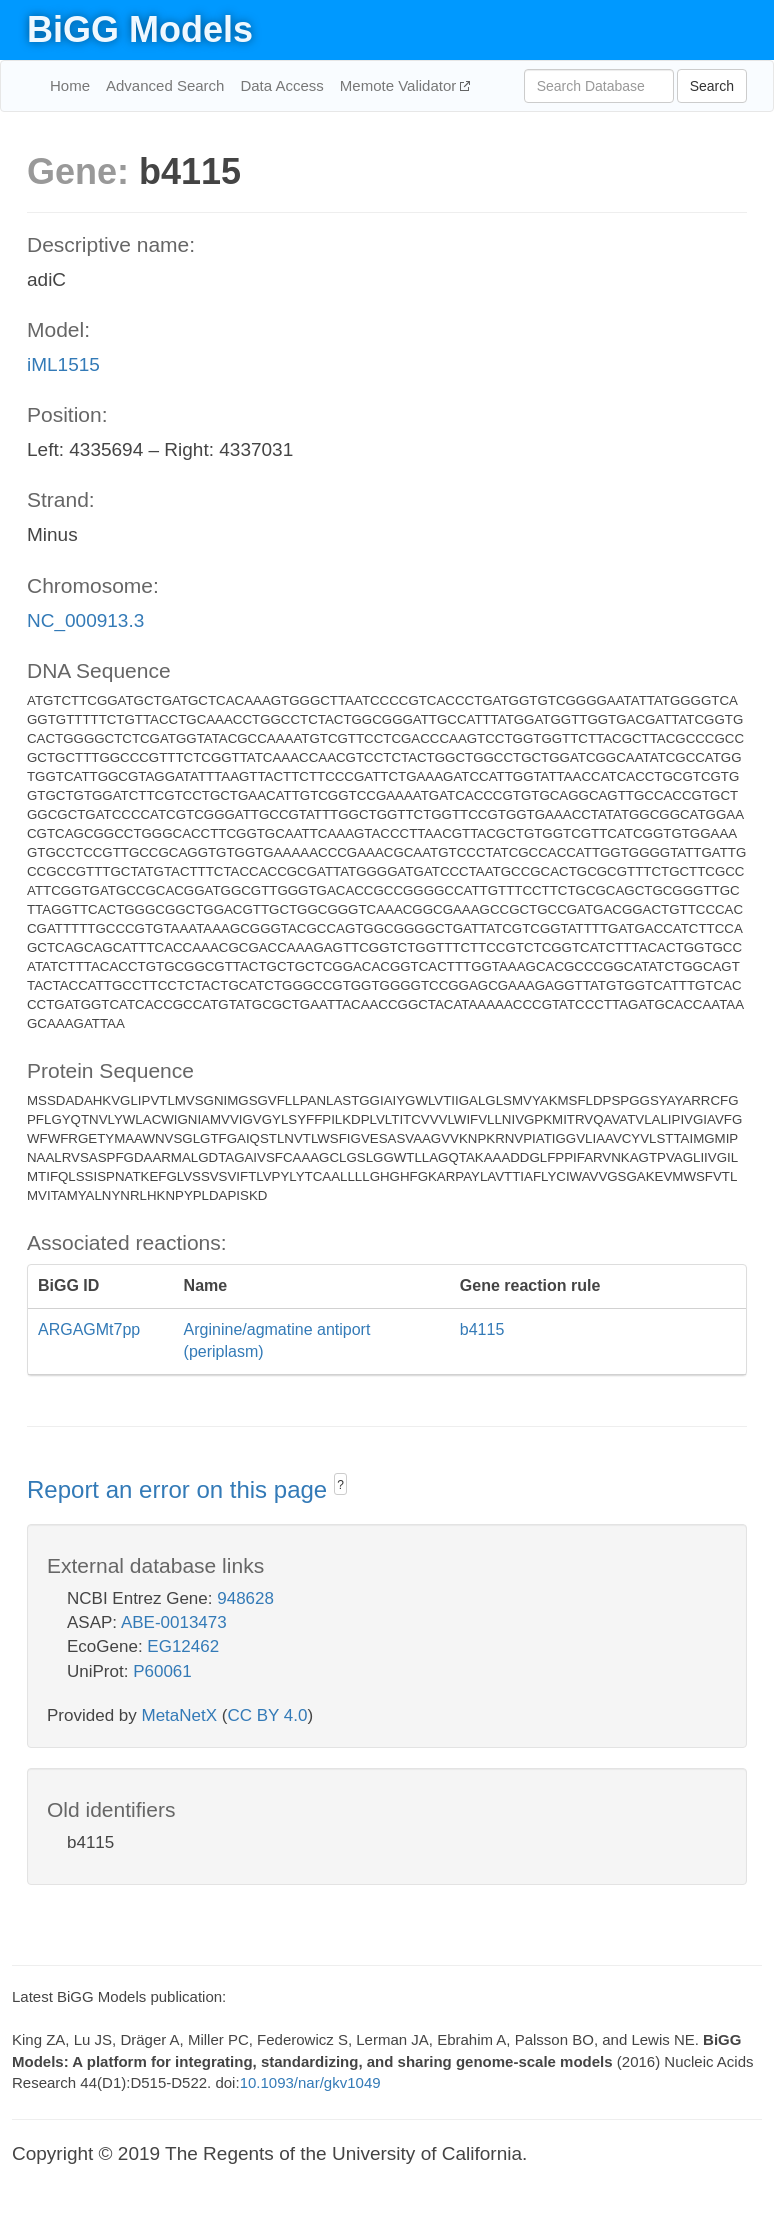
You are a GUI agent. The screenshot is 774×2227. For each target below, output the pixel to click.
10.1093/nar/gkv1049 (310, 2082)
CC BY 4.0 (267, 1715)
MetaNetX (180, 1715)
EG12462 (183, 1646)
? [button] (340, 1485)
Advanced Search (165, 85)
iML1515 (63, 364)
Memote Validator (400, 85)
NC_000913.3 (85, 620)
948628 (245, 1598)
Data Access (281, 85)
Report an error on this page (180, 1489)
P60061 (162, 1671)
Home (70, 85)
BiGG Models (140, 29)
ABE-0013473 (174, 1622)
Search (712, 86)
